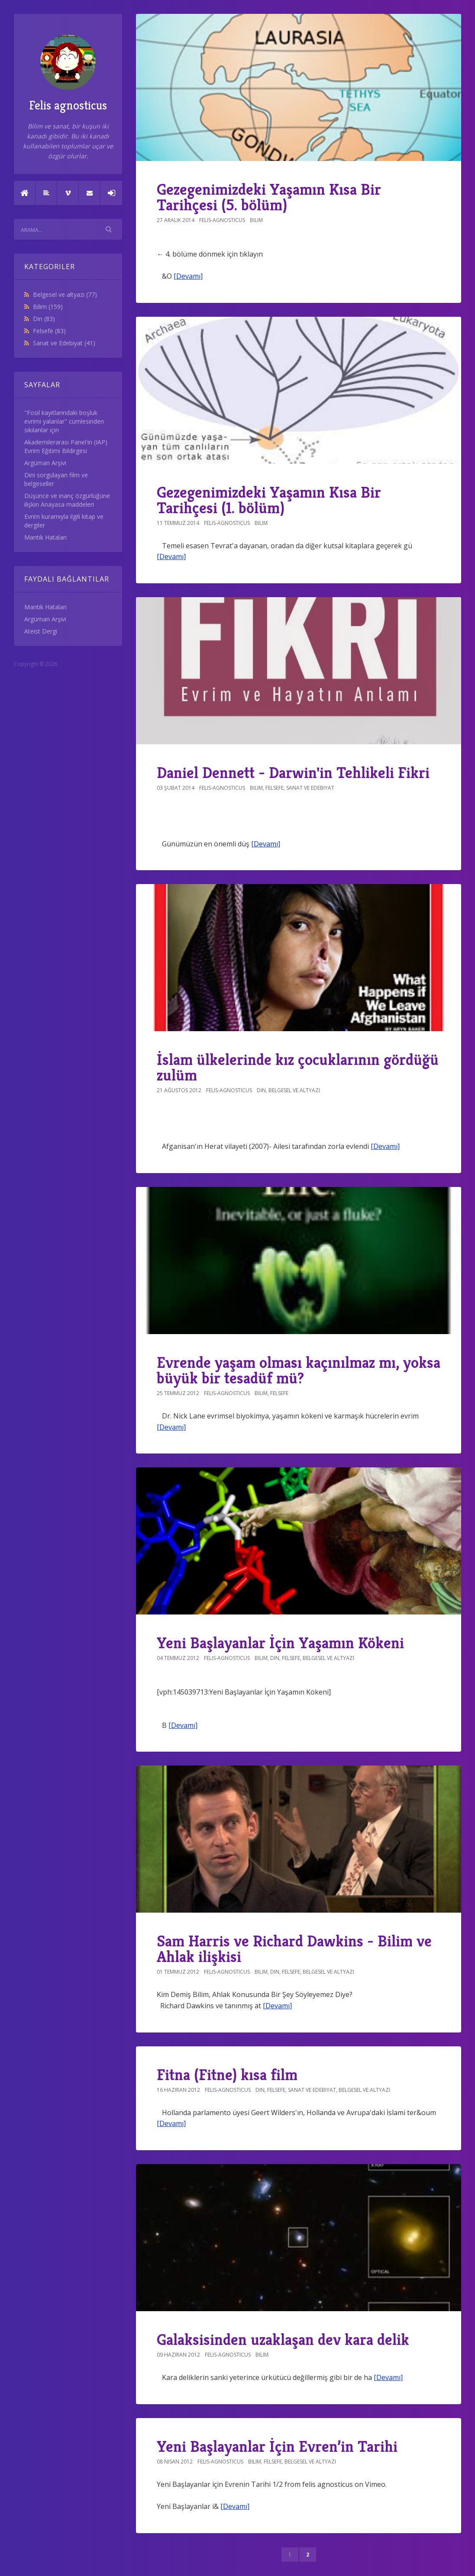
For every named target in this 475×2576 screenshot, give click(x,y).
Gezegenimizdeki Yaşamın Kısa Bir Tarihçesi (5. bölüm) (269, 197)
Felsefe (49, 331)
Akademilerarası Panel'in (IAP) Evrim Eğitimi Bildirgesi (65, 446)
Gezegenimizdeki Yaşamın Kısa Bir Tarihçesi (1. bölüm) (269, 500)
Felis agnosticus (68, 74)
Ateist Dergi (40, 631)
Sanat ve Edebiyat (64, 343)
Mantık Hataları (45, 537)
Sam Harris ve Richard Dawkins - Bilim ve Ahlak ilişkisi (294, 1948)
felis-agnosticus (222, 220)
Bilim (48, 306)
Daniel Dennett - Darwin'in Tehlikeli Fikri (293, 772)
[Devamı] (188, 276)
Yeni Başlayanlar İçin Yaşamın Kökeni (280, 1643)
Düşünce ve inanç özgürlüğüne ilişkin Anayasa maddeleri (67, 500)
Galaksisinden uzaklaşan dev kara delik (283, 2339)
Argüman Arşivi (45, 463)
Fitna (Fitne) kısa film (227, 2074)
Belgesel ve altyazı (65, 294)
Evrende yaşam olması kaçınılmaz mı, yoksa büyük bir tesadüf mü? (298, 1370)
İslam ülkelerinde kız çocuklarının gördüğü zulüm (298, 1067)
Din (44, 319)
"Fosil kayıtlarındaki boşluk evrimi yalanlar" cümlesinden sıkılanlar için (64, 421)
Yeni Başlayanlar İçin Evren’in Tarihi (277, 2446)
